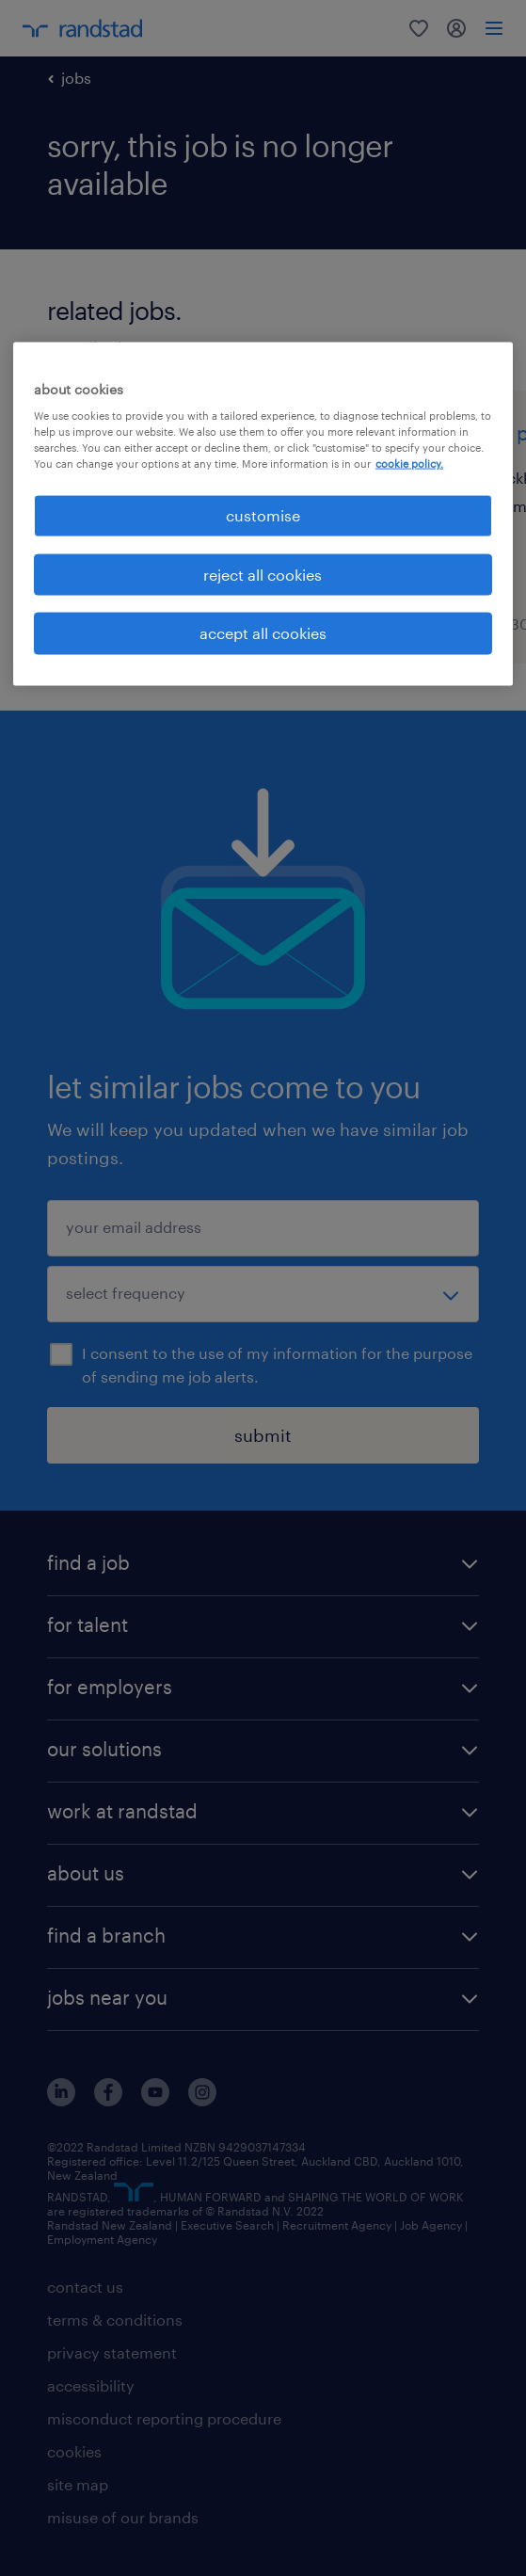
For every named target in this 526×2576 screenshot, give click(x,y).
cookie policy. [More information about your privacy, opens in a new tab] (409, 463)
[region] (263, 513)
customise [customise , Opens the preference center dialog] (263, 515)
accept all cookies (263, 633)
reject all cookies (262, 574)
